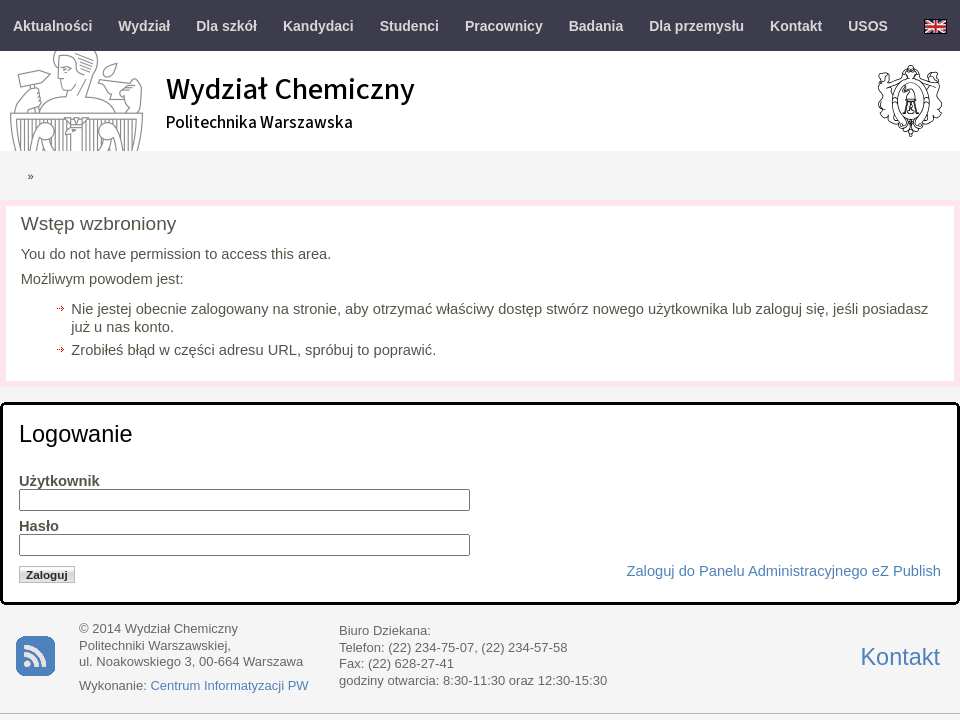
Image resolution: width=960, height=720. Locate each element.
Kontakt (900, 657)
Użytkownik (59, 481)
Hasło (39, 526)
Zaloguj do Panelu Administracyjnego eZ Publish (784, 571)
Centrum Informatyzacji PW (229, 685)
